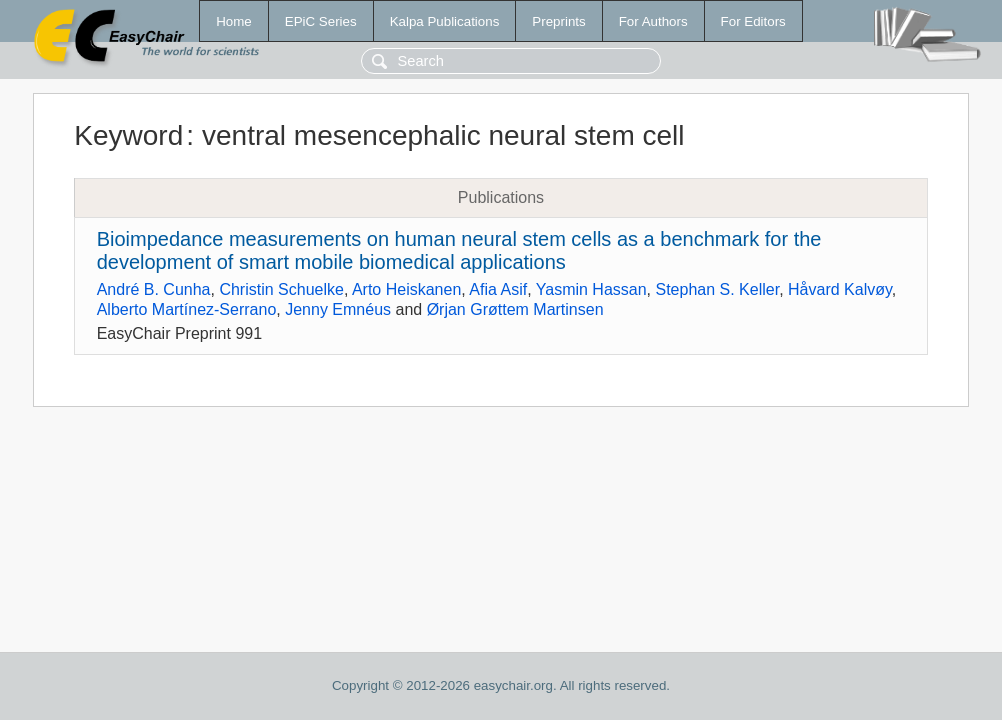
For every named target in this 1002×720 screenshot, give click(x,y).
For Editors (753, 21)
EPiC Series (321, 21)
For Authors (653, 21)
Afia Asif (498, 289)
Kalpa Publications (445, 21)
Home (234, 21)
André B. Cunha (154, 289)
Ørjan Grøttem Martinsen (515, 309)
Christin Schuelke (281, 289)
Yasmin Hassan (591, 289)
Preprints (558, 21)
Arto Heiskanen (406, 289)
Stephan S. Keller (718, 289)
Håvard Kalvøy (840, 289)
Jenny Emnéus (338, 309)
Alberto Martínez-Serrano (187, 309)
